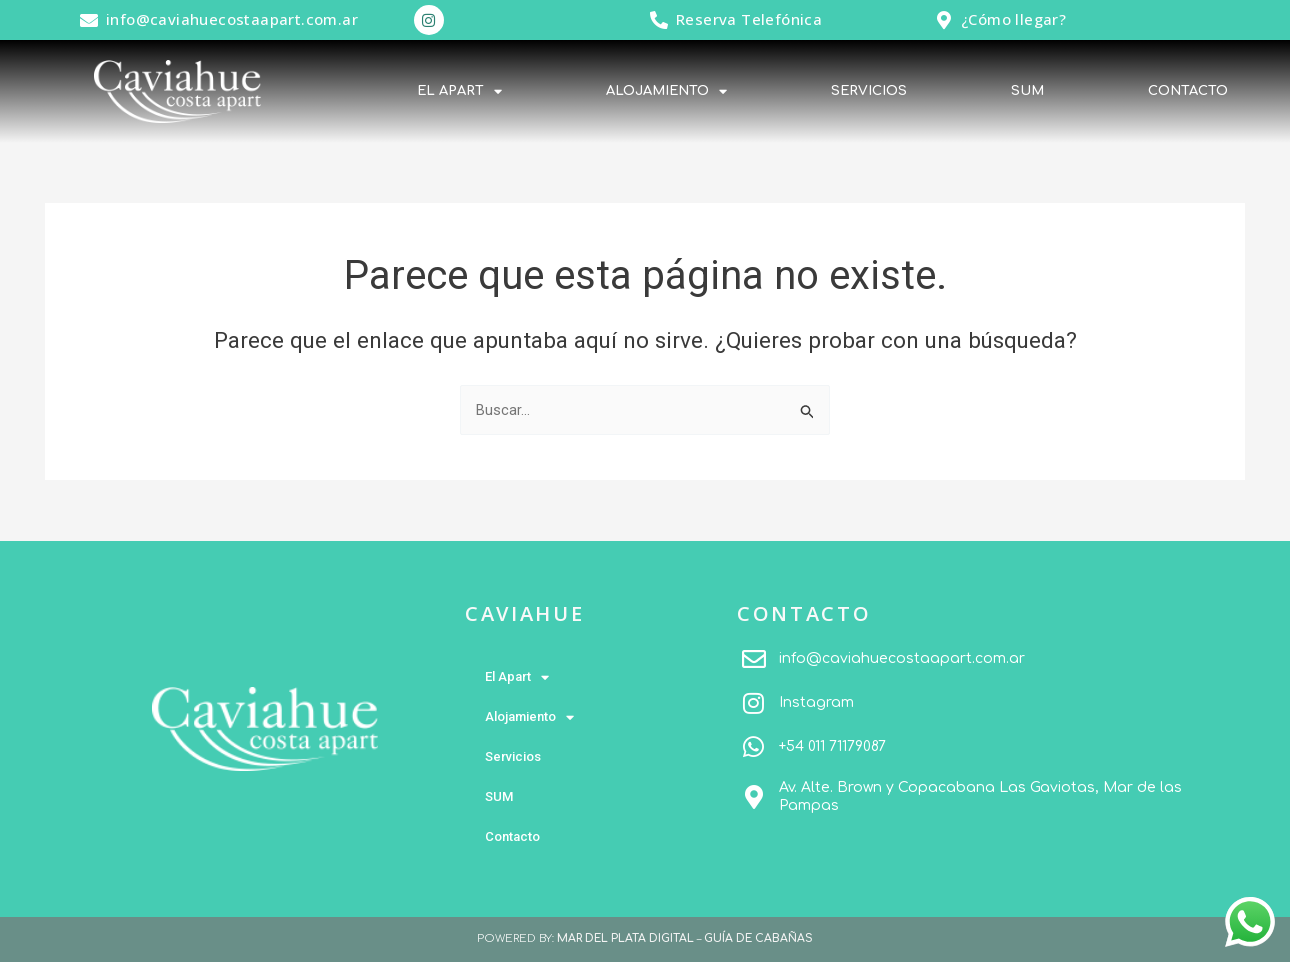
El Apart (459, 91)
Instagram (816, 702)
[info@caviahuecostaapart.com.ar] (89, 20)
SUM (1027, 91)
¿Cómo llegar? (1013, 19)
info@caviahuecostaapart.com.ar (232, 19)
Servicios (869, 91)
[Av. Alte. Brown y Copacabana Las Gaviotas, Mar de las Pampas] (754, 797)
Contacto (1188, 91)
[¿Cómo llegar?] (944, 20)
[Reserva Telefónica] (659, 20)
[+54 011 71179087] (754, 747)
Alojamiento (666, 91)
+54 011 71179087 (832, 746)
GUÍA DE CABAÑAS (758, 938)
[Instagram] (754, 703)
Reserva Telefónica (749, 19)
